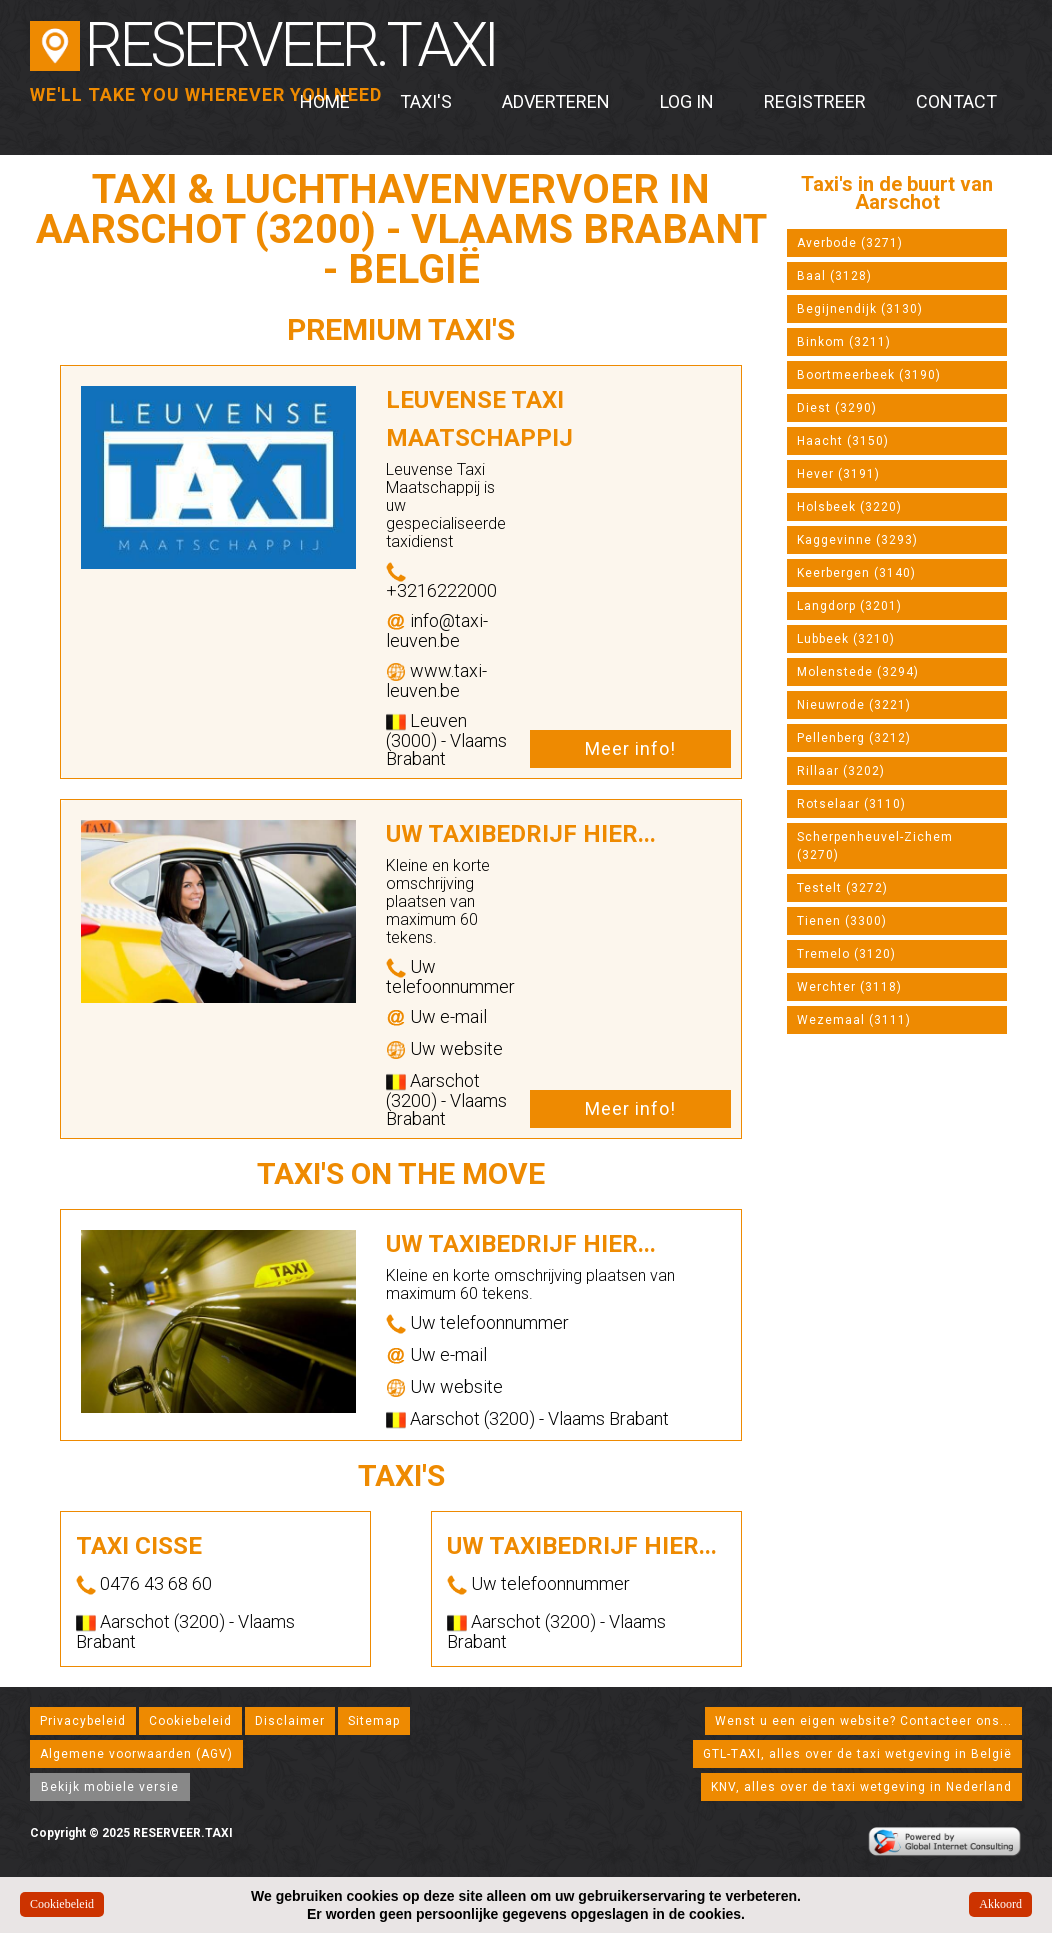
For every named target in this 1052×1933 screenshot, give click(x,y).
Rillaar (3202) (841, 771)
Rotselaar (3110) (851, 804)
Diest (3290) (837, 408)
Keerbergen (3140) (856, 573)
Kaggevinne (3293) (857, 540)
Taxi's (426, 101)
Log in (687, 101)
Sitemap (374, 1721)
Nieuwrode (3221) (854, 705)
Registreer (815, 101)
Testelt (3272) (842, 888)
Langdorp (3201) (849, 606)
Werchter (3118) (849, 987)
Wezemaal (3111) (854, 1020)
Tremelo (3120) (846, 954)
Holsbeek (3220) (849, 507)
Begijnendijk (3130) (860, 309)
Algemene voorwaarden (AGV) (136, 1754)
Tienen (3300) (842, 921)
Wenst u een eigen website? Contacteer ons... (863, 1721)
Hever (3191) (838, 474)
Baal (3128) (834, 276)
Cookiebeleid (190, 1721)
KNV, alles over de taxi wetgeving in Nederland (861, 1787)
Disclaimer (290, 1721)
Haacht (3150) (843, 441)
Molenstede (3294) (858, 672)
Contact (956, 101)
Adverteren (556, 101)
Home (325, 101)
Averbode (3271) (850, 243)
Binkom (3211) (844, 342)
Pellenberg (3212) (854, 738)
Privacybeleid (83, 1721)
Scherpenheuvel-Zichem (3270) (875, 846)
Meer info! (630, 748)
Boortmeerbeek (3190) (869, 375)
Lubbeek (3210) (846, 639)
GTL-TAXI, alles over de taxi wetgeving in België (857, 1754)
